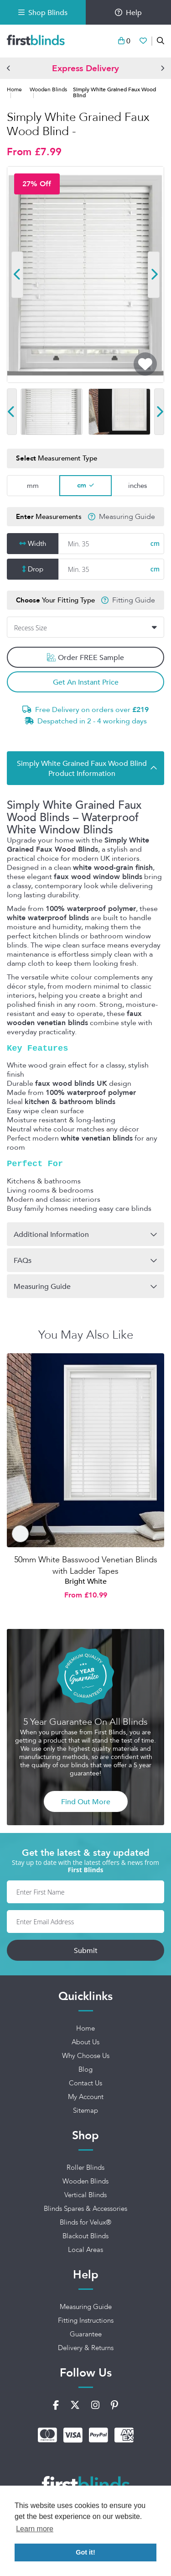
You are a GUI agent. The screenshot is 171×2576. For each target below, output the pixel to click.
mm (33, 485)
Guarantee (86, 2334)
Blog (85, 2069)
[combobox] (85, 627)
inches (137, 485)
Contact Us (85, 2083)
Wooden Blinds (48, 89)
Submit (86, 1950)
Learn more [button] (34, 2529)
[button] (8, 68)
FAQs (22, 1260)
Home (14, 89)
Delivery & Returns (86, 2348)
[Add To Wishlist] (145, 364)
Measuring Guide (127, 517)
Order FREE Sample (85, 658)
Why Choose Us (85, 2056)
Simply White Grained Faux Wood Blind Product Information (82, 768)
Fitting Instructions (86, 2320)
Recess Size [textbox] (30, 628)
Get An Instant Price (86, 682)
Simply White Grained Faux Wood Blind (114, 91)
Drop (35, 569)
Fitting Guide (133, 600)
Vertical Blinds (85, 2195)
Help (128, 12)
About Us (85, 2042)
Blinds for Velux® (85, 2222)
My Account (86, 2097)
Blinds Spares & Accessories (85, 2208)
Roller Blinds (85, 2167)
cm (81, 485)
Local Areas (85, 2250)
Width (37, 544)
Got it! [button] (85, 2552)
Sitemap (85, 2110)
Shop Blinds (42, 12)
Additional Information (51, 1234)
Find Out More (85, 1801)
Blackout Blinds (85, 2236)
